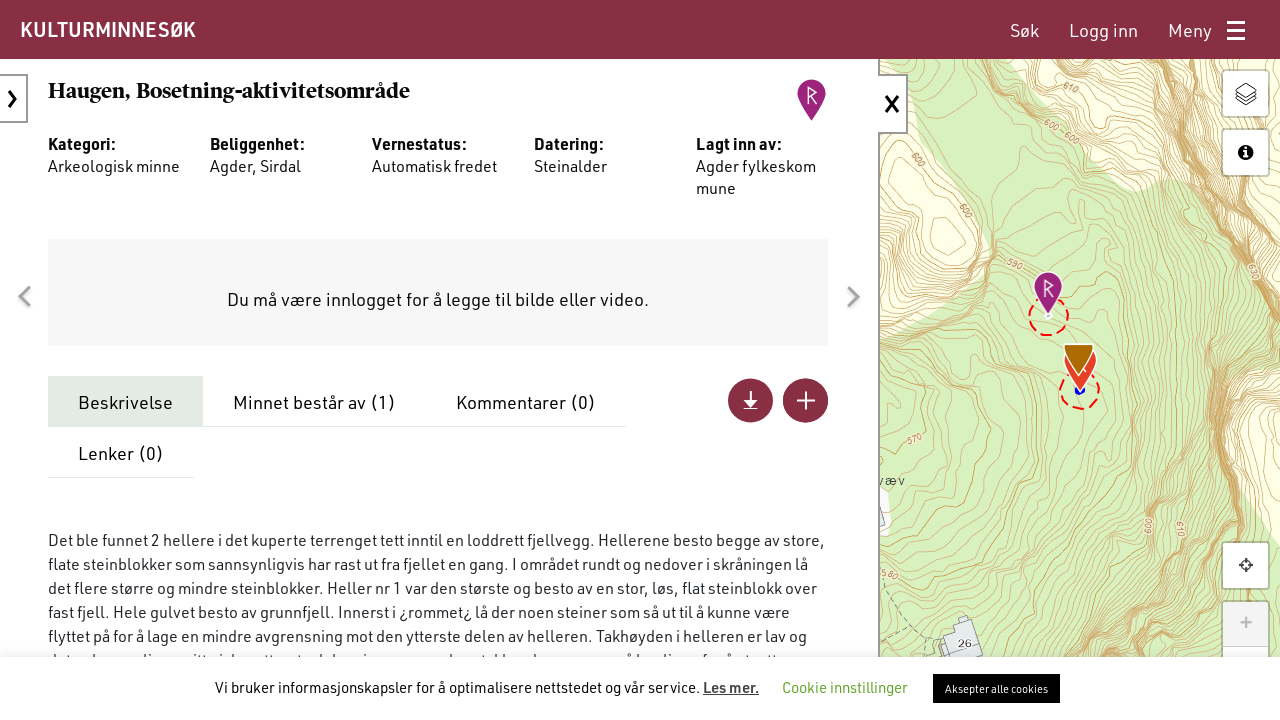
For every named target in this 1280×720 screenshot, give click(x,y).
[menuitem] (1024, 30)
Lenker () (121, 453)
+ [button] (1245, 624)
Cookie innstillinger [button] (845, 687)
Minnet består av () (314, 402)
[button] (24, 297)
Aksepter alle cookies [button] (996, 688)
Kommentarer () (526, 402)
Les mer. (731, 687)
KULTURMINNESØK (107, 29)
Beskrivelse (125, 402)
